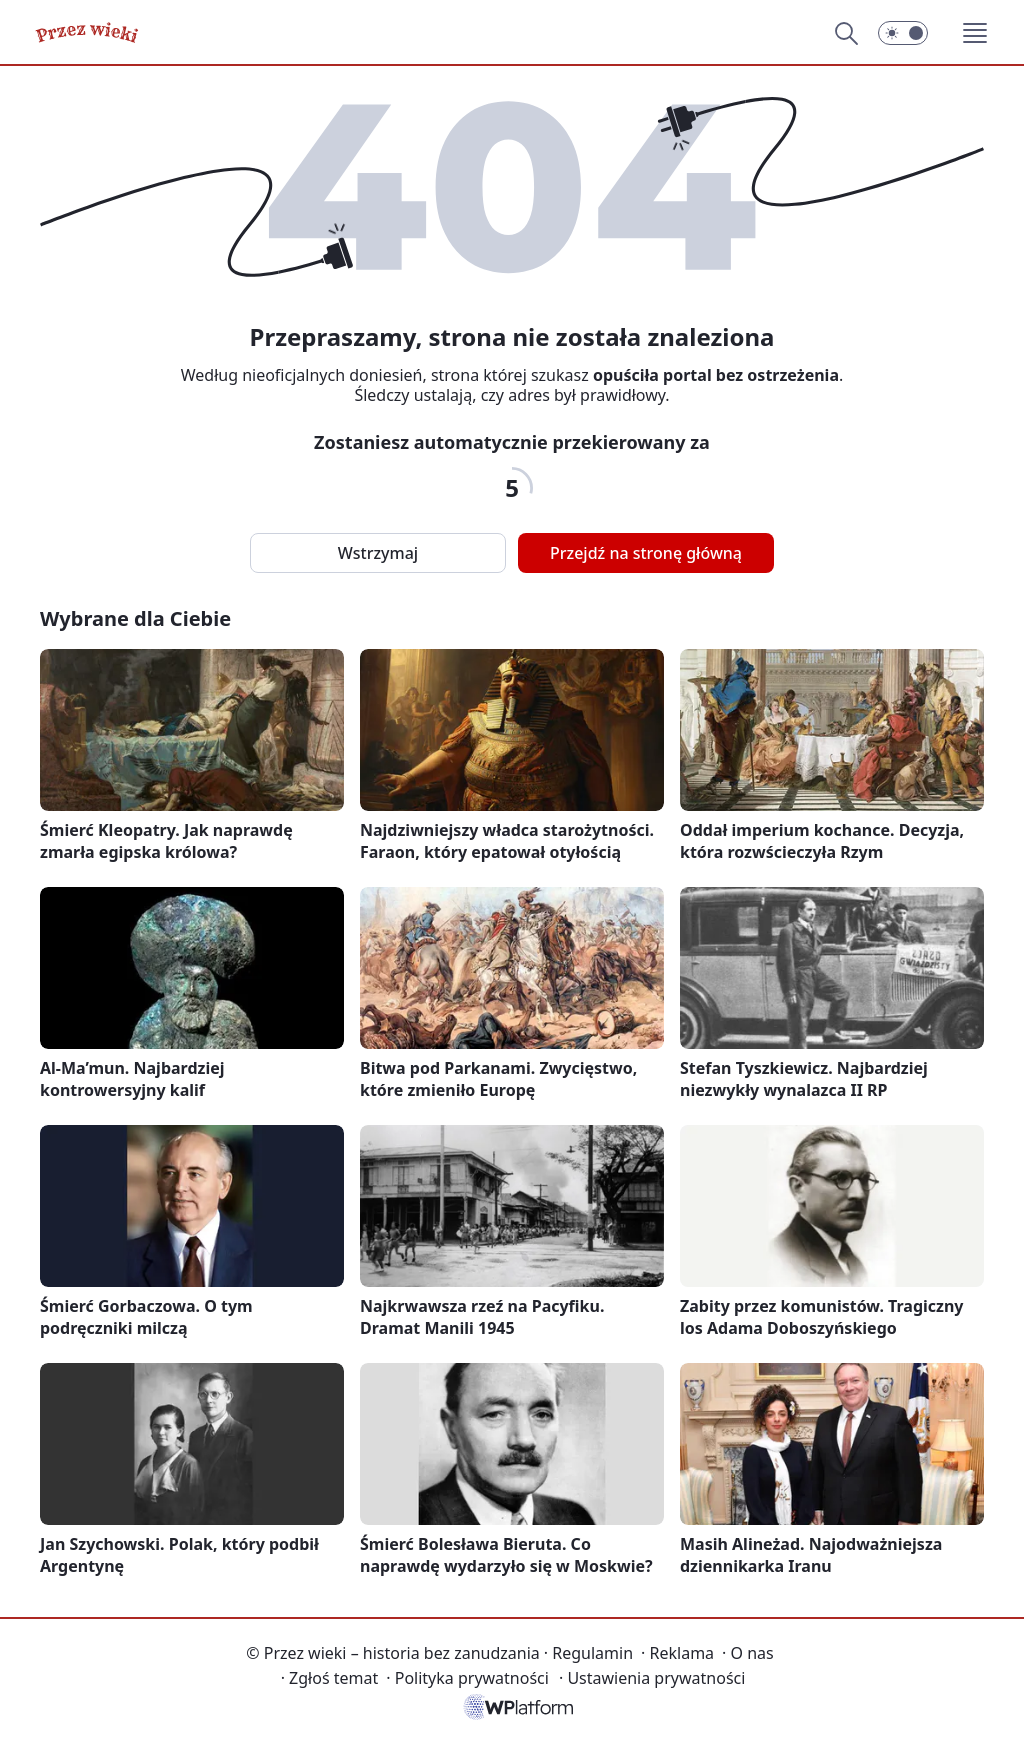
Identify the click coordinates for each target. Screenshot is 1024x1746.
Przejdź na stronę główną (646, 553)
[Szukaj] (846, 33)
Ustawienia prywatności (652, 1678)
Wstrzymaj (378, 553)
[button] (975, 33)
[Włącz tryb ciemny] (903, 33)
